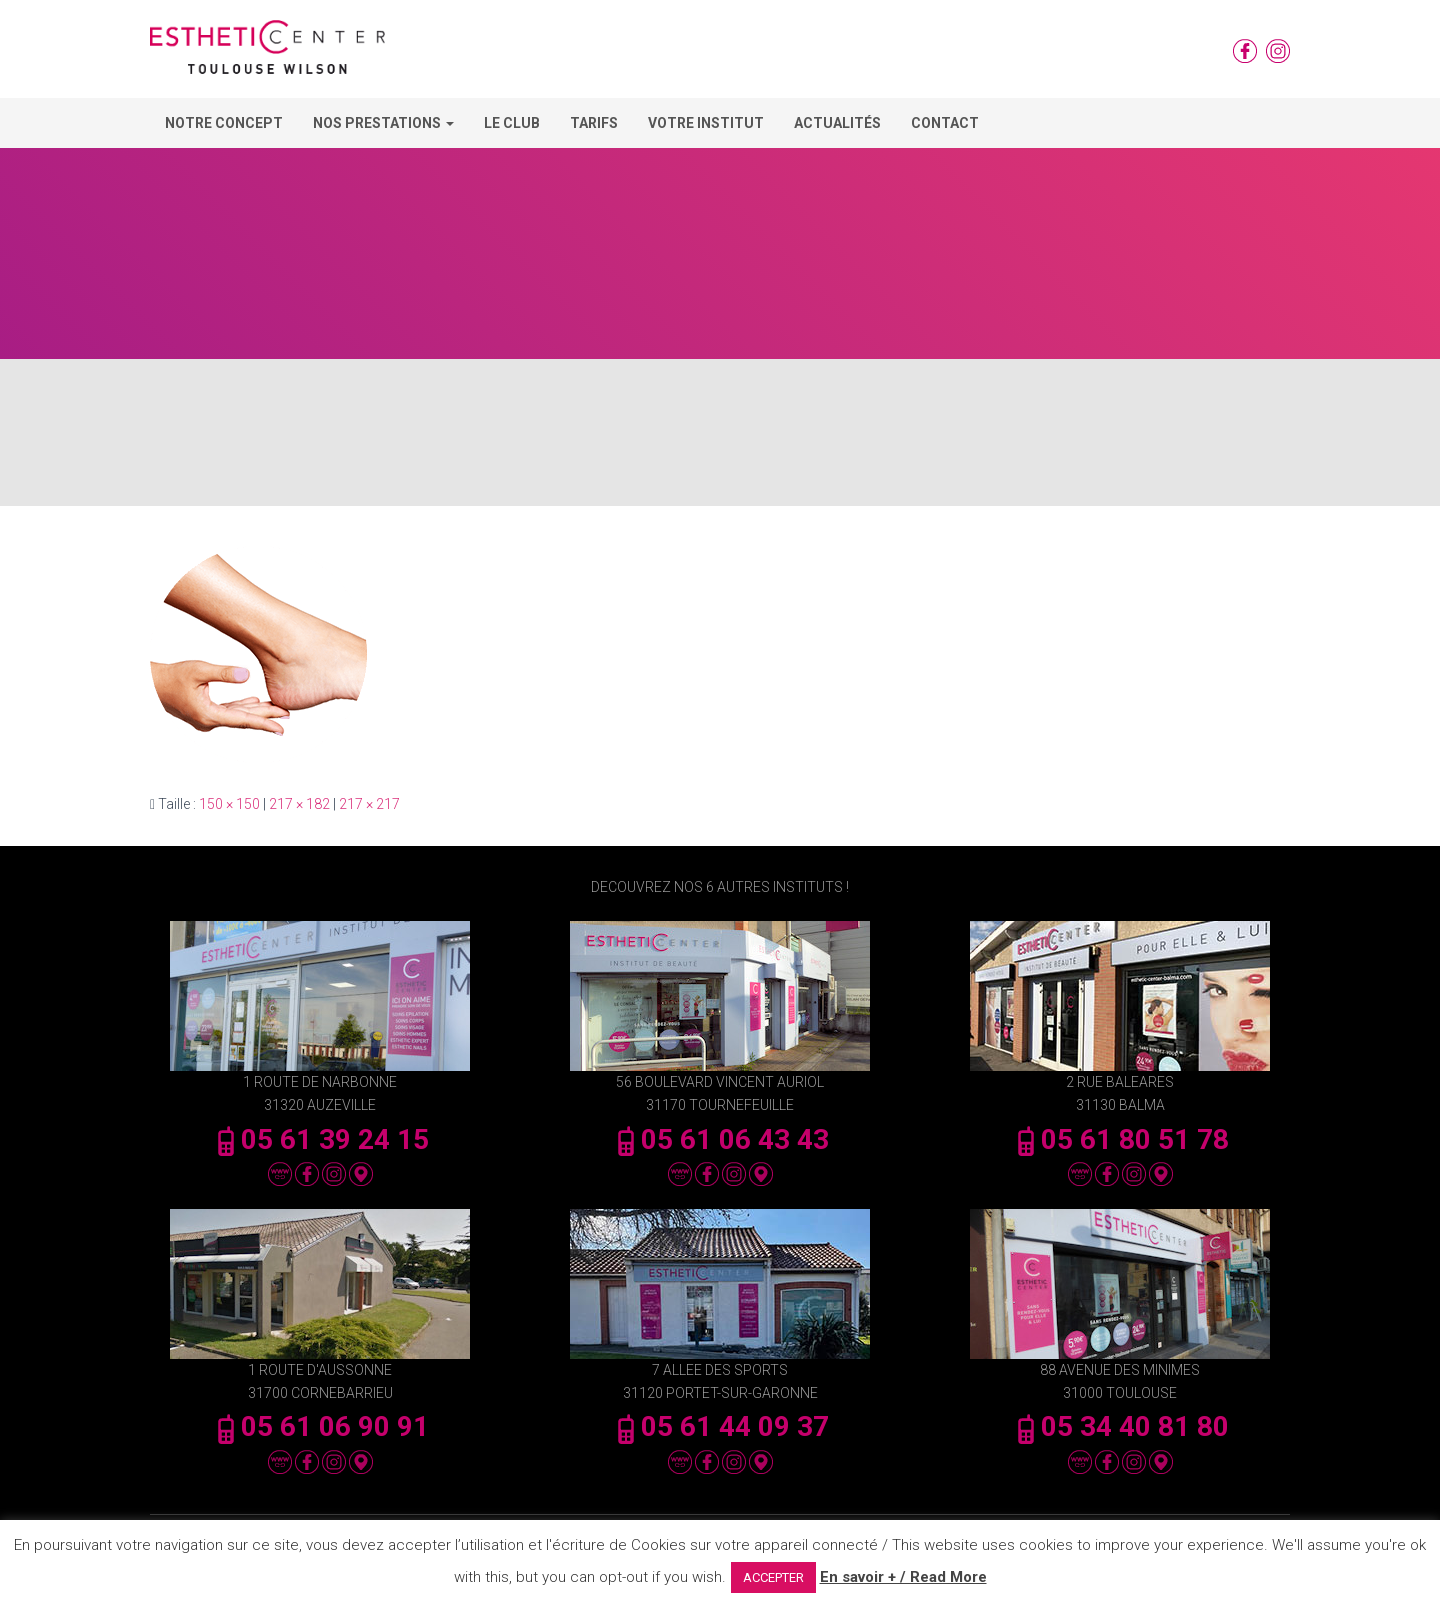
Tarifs (594, 123)
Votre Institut (706, 123)
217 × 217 (369, 804)
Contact (945, 123)
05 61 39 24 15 (320, 1139)
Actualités (837, 123)
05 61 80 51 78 (1120, 1139)
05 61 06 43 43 (720, 1139)
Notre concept (224, 123)
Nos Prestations (383, 123)
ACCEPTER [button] (773, 1577)
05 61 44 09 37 (720, 1426)
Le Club (512, 123)
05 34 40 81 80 (1120, 1426)
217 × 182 (299, 804)
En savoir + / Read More (903, 1577)
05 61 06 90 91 (320, 1426)
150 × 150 (229, 804)
